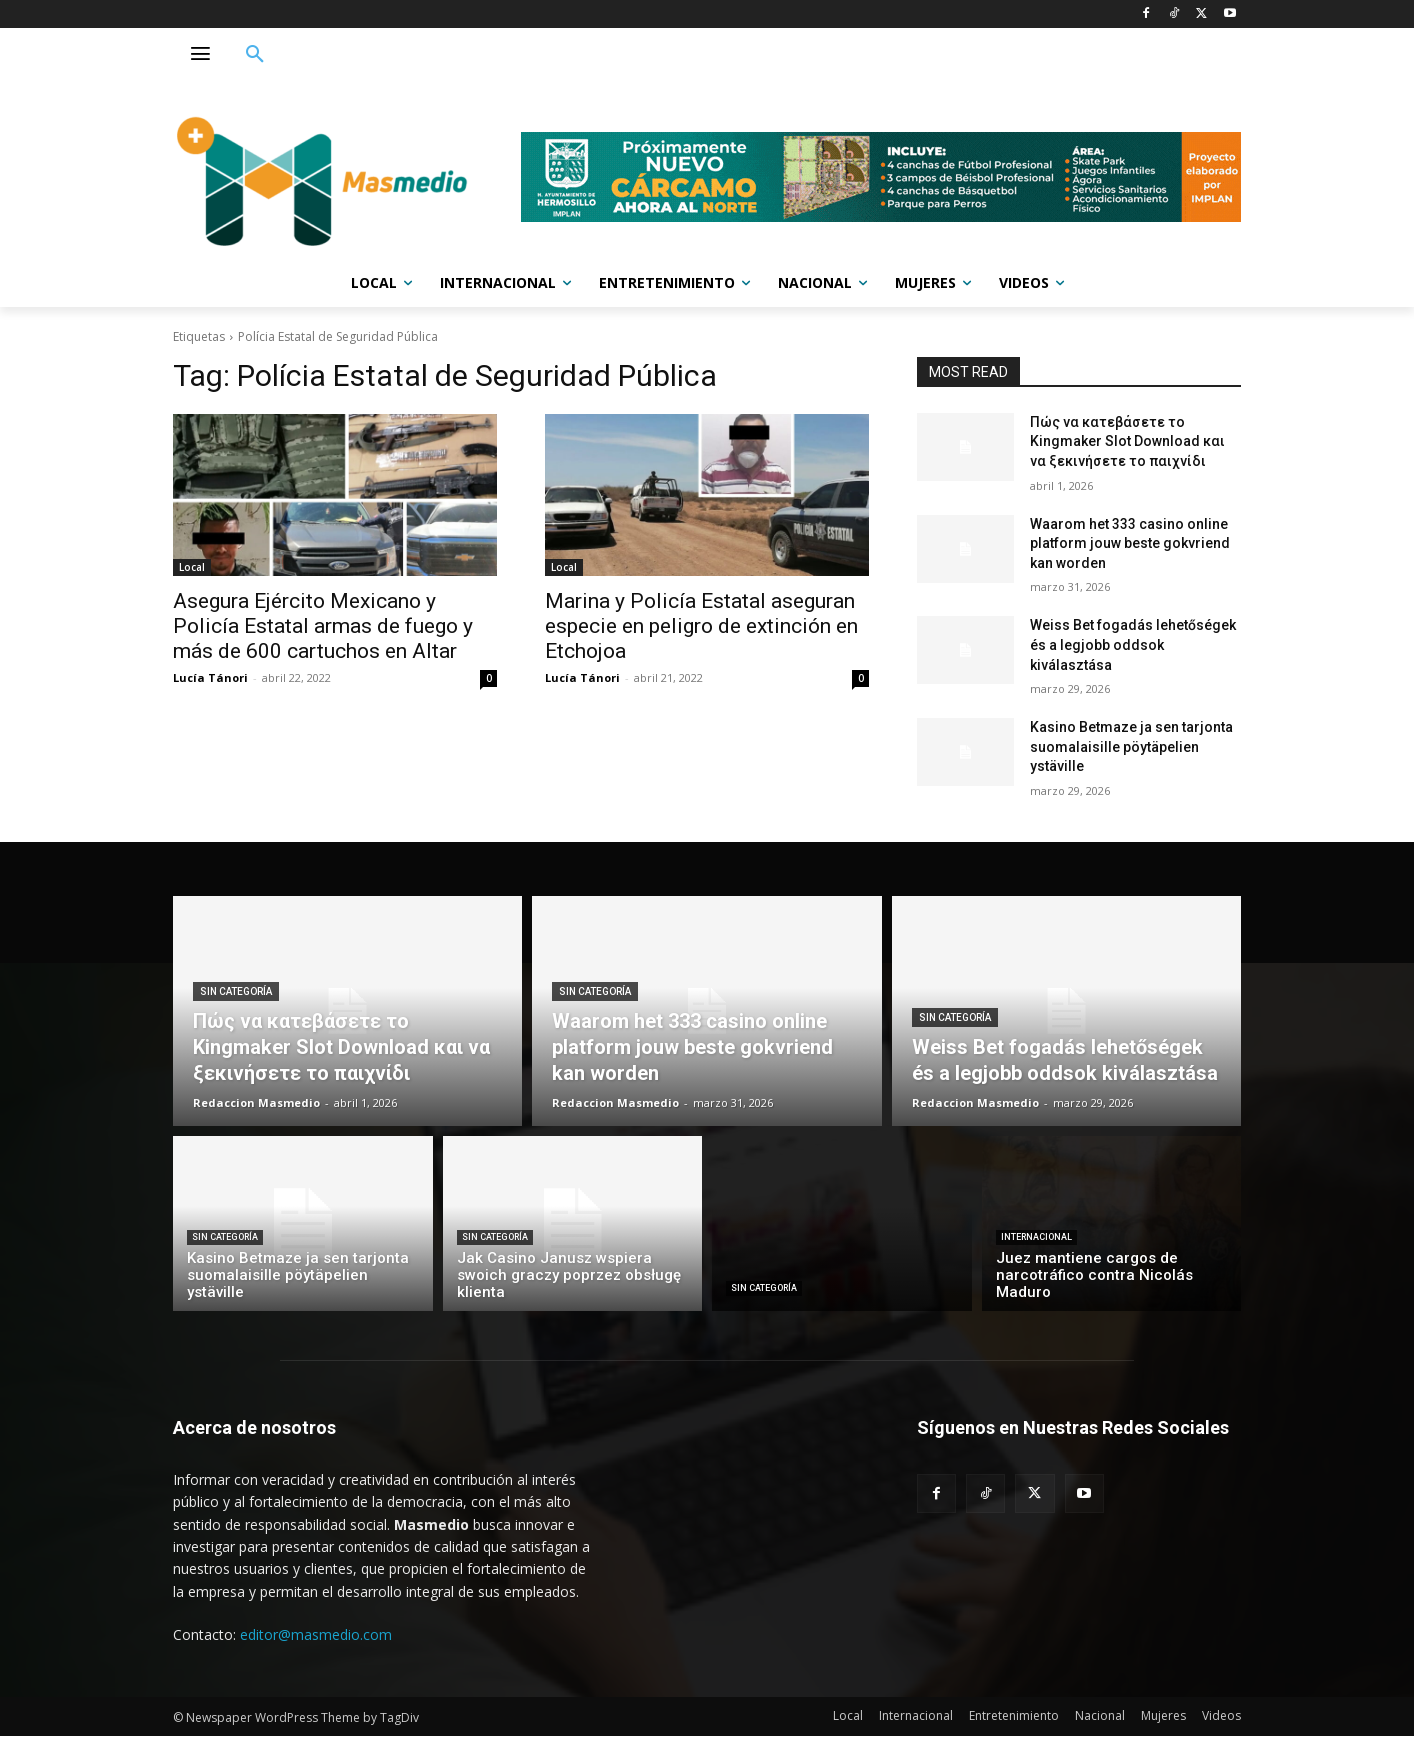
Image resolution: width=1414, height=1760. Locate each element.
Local (192, 567)
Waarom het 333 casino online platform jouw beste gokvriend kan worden (1130, 543)
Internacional (1036, 1237)
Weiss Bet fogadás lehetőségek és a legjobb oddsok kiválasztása (1133, 644)
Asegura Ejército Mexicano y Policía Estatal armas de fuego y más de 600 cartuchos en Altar (323, 626)
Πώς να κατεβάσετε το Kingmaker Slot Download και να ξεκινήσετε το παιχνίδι (1127, 441)
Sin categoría (236, 991)
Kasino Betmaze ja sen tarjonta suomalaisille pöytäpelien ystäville (1131, 746)
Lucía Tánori (210, 677)
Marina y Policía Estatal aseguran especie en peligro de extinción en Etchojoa (701, 626)
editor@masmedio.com (316, 1634)
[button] (255, 55)
